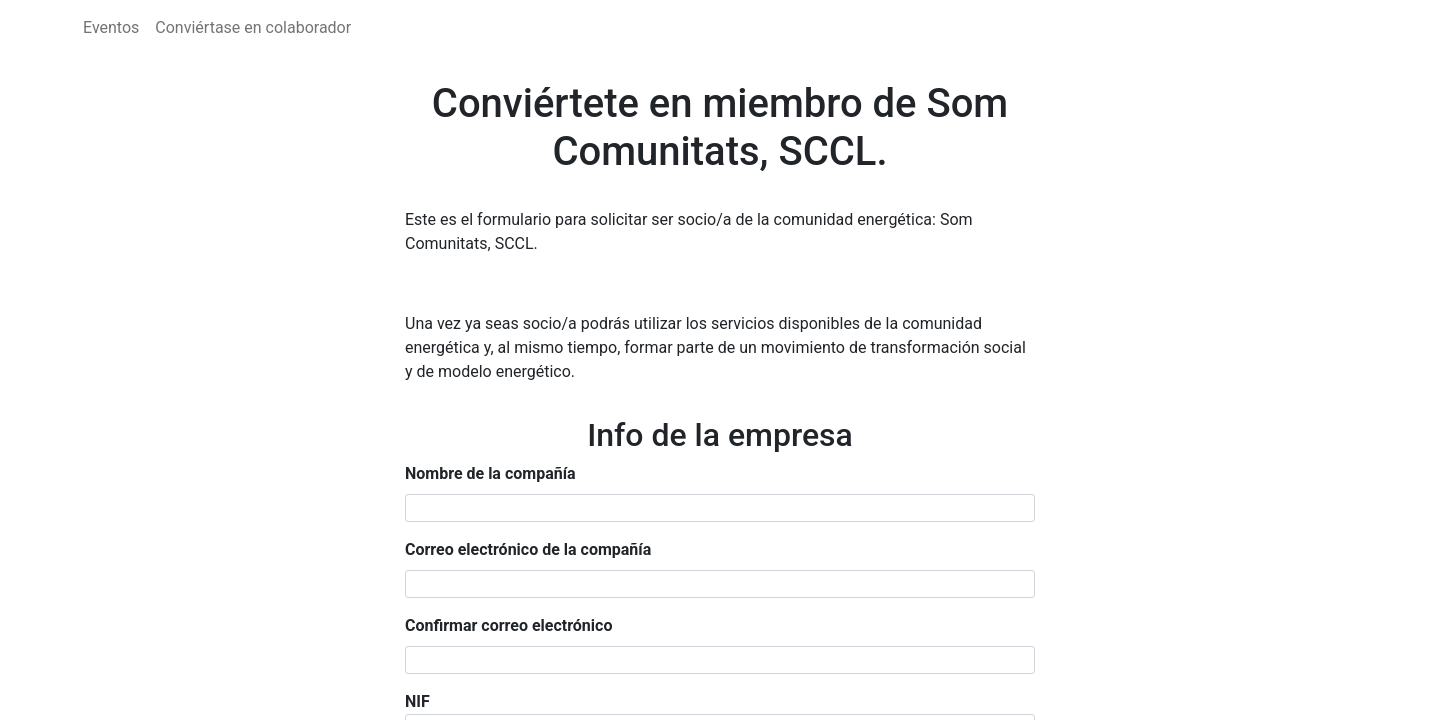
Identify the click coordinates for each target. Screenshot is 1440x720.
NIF (417, 701)
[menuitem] (111, 28)
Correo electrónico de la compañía (528, 549)
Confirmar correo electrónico (508, 625)
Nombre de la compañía (490, 473)
